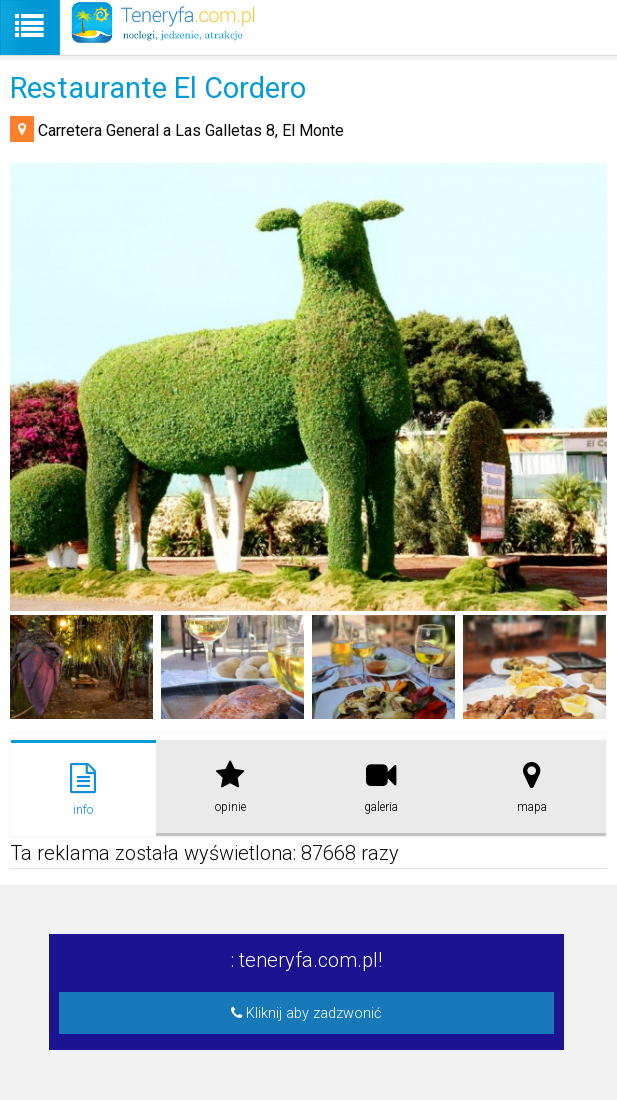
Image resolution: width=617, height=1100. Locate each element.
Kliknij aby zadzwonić (306, 1013)
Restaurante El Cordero (158, 88)
